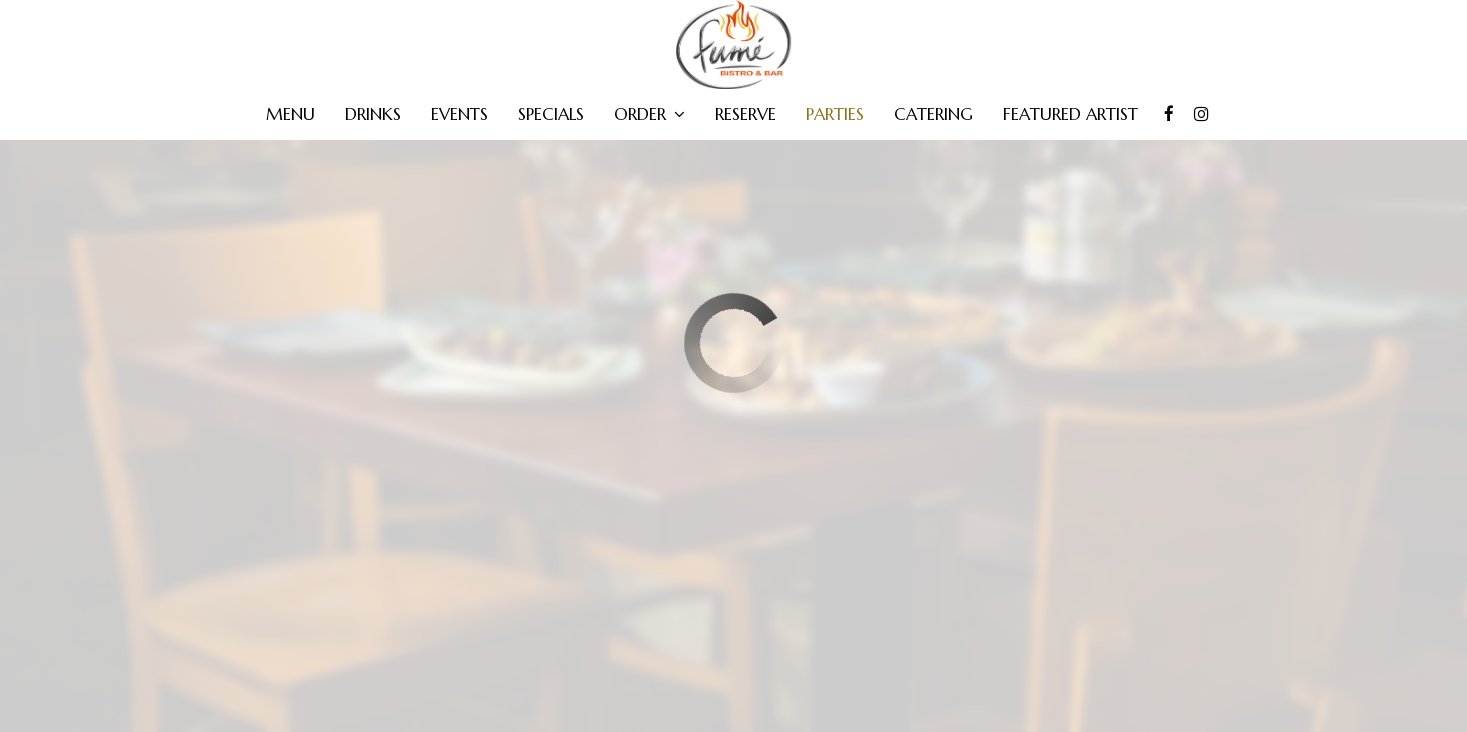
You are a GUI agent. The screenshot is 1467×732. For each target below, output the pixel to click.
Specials (551, 115)
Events (459, 115)
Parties (835, 115)
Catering (933, 115)
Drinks (373, 115)
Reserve (745, 115)
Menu (290, 115)
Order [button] (649, 115)
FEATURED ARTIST (1070, 115)
